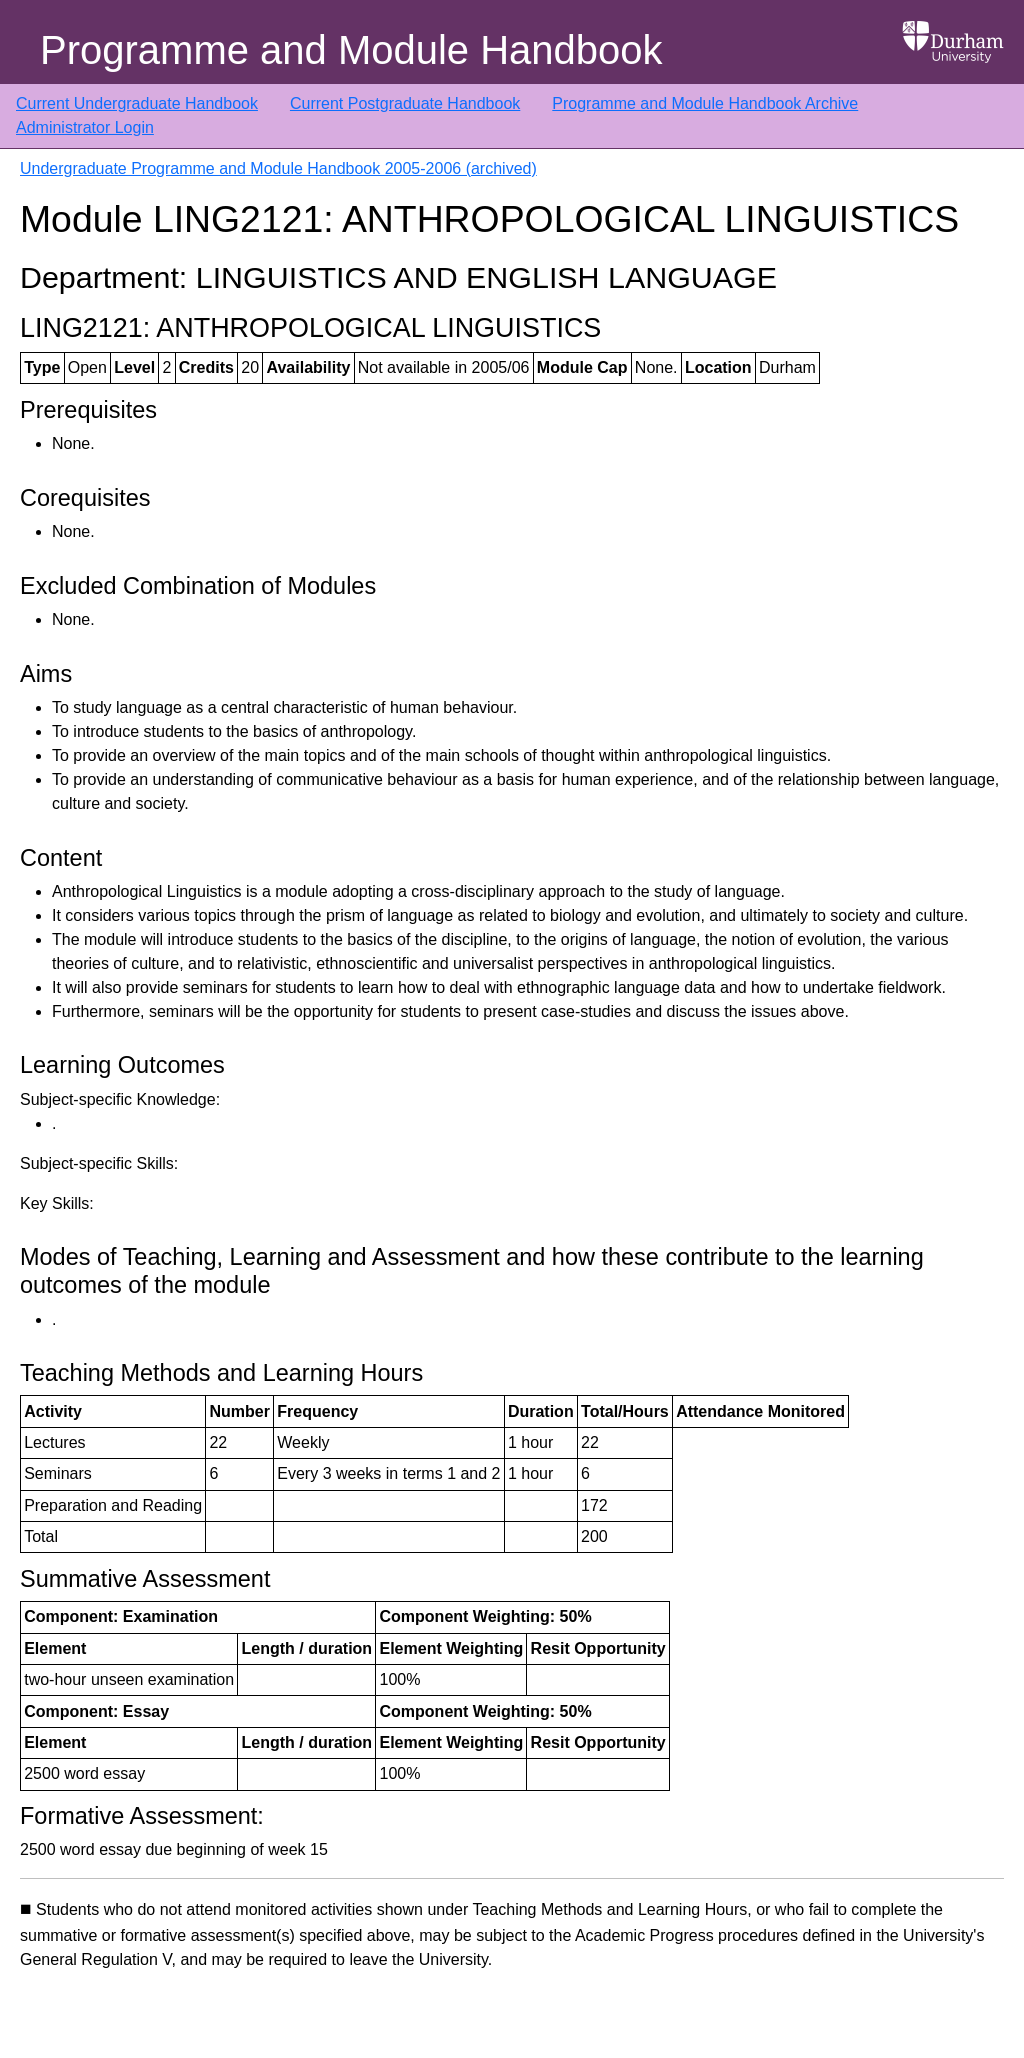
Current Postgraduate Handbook (405, 103)
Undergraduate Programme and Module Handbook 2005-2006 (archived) (278, 168)
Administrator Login (85, 127)
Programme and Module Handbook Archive (705, 103)
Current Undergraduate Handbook (137, 103)
